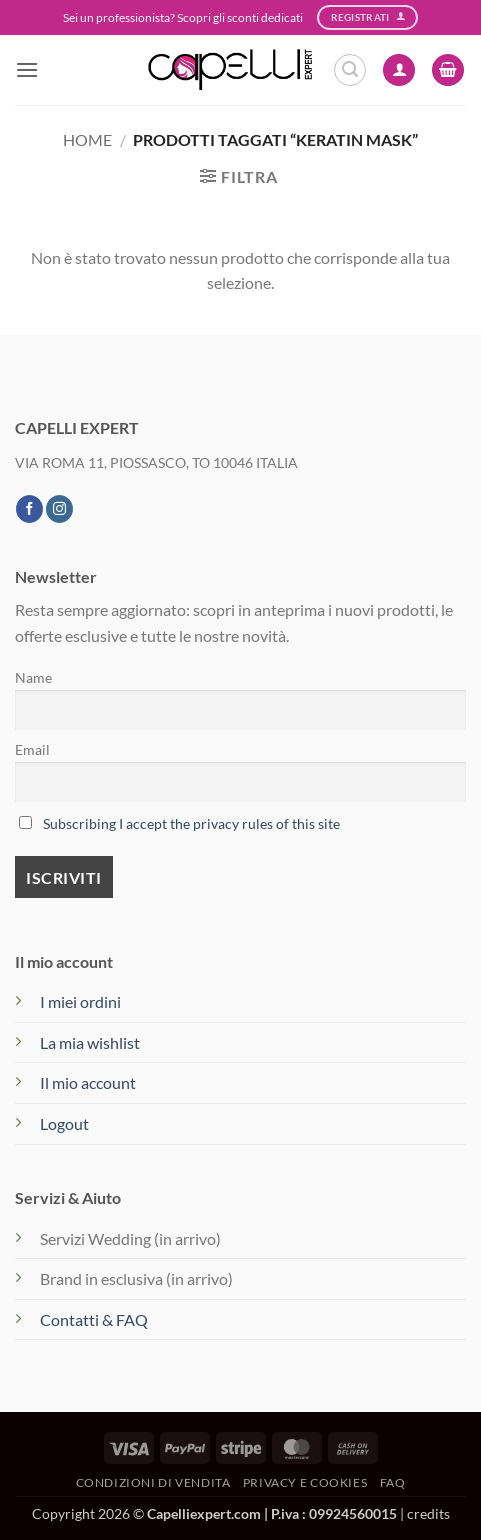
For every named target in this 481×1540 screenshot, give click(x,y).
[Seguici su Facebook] (29, 509)
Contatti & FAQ (94, 1319)
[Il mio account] (399, 70)
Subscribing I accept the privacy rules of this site (191, 823)
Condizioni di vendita (153, 1482)
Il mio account (88, 1082)
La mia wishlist (90, 1042)
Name (33, 677)
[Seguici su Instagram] (59, 509)
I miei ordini (80, 1001)
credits (428, 1513)
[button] (27, 69)
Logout (64, 1123)
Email (32, 749)
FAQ (393, 1482)
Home (87, 139)
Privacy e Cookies (305, 1482)
